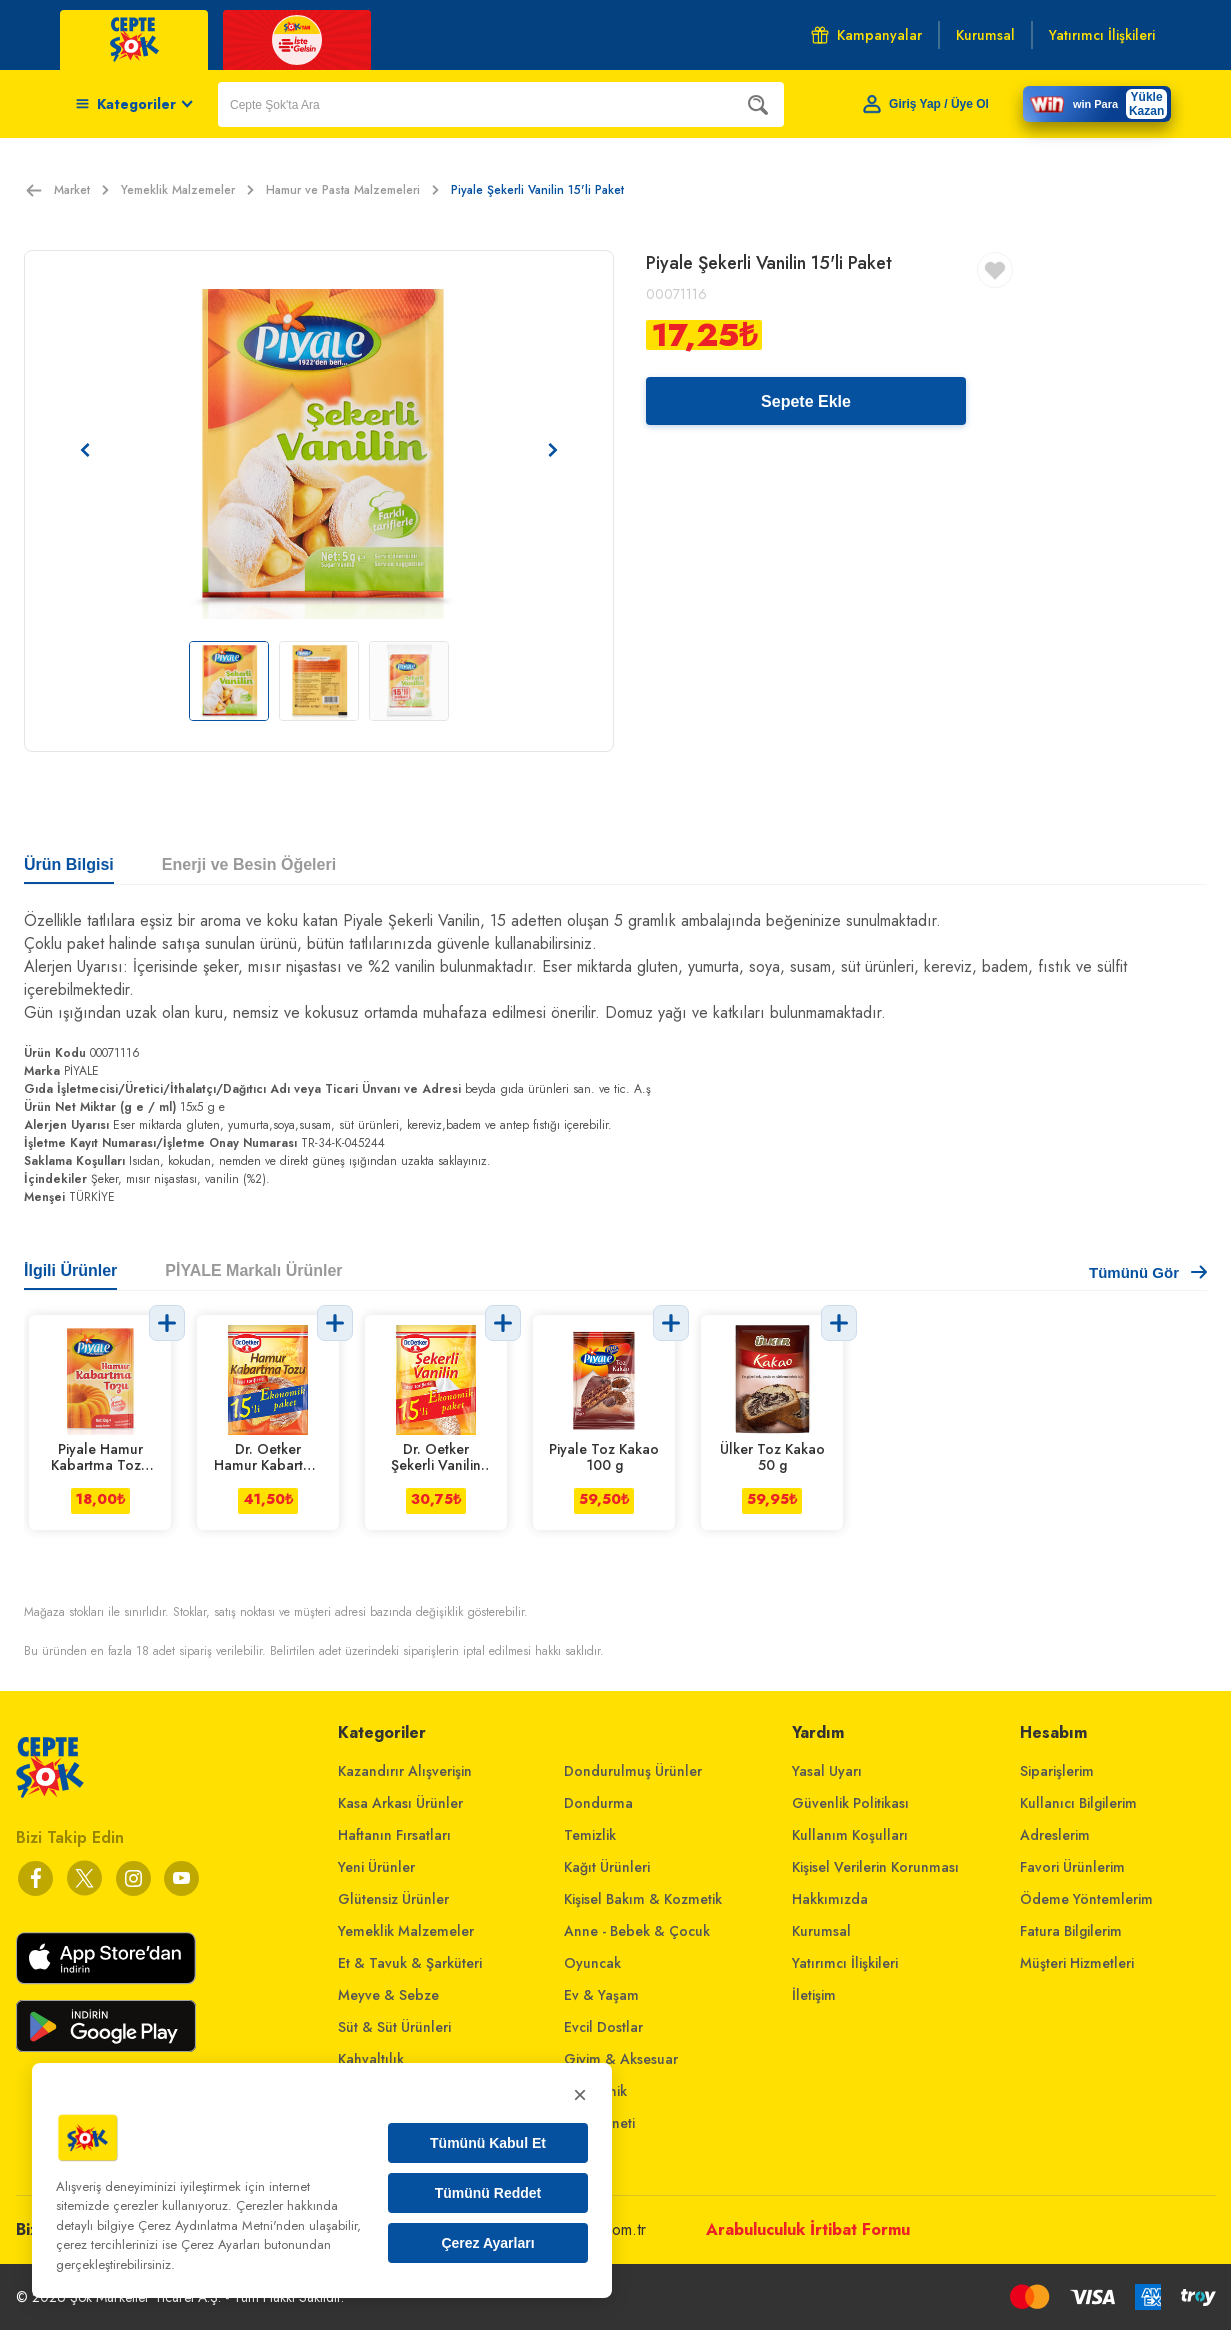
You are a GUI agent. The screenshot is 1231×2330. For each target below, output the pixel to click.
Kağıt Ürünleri (607, 1867)
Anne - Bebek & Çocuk (637, 1931)
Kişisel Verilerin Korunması (875, 1867)
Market (81, 190)
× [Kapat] (580, 2094)
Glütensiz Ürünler (393, 1899)
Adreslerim (1055, 1835)
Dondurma (598, 1803)
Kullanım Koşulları (850, 1835)
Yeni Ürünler (376, 1867)
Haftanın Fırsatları (394, 1835)
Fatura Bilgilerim (1071, 1931)
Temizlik (590, 1835)
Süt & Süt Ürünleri (394, 2027)
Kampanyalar (866, 35)
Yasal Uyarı (827, 1771)
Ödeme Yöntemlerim (1086, 1899)
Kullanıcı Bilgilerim (1078, 1803)
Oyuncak (592, 1963)
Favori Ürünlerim (1072, 1867)
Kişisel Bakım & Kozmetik (643, 1899)
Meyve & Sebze (388, 1995)
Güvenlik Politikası (850, 1803)
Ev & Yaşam (601, 1995)
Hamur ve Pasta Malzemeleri (352, 190)
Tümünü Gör (1148, 1272)
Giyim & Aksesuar (621, 2059)
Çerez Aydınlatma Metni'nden (221, 2225)
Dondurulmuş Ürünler (633, 1771)
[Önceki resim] (85, 450)
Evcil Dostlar (603, 2027)
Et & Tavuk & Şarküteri (410, 1963)
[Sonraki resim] (553, 450)
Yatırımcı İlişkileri (845, 1963)
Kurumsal (821, 1931)
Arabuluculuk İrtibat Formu (808, 2229)
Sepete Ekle (806, 401)
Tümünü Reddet (488, 2193)
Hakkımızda (830, 1899)
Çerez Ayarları (487, 2243)
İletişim (814, 1995)
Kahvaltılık (371, 2059)
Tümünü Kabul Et (488, 2143)
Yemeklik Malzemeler (187, 190)
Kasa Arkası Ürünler (400, 1803)
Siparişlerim (1057, 1771)
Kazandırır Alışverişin (405, 1771)
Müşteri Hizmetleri (1077, 1963)
